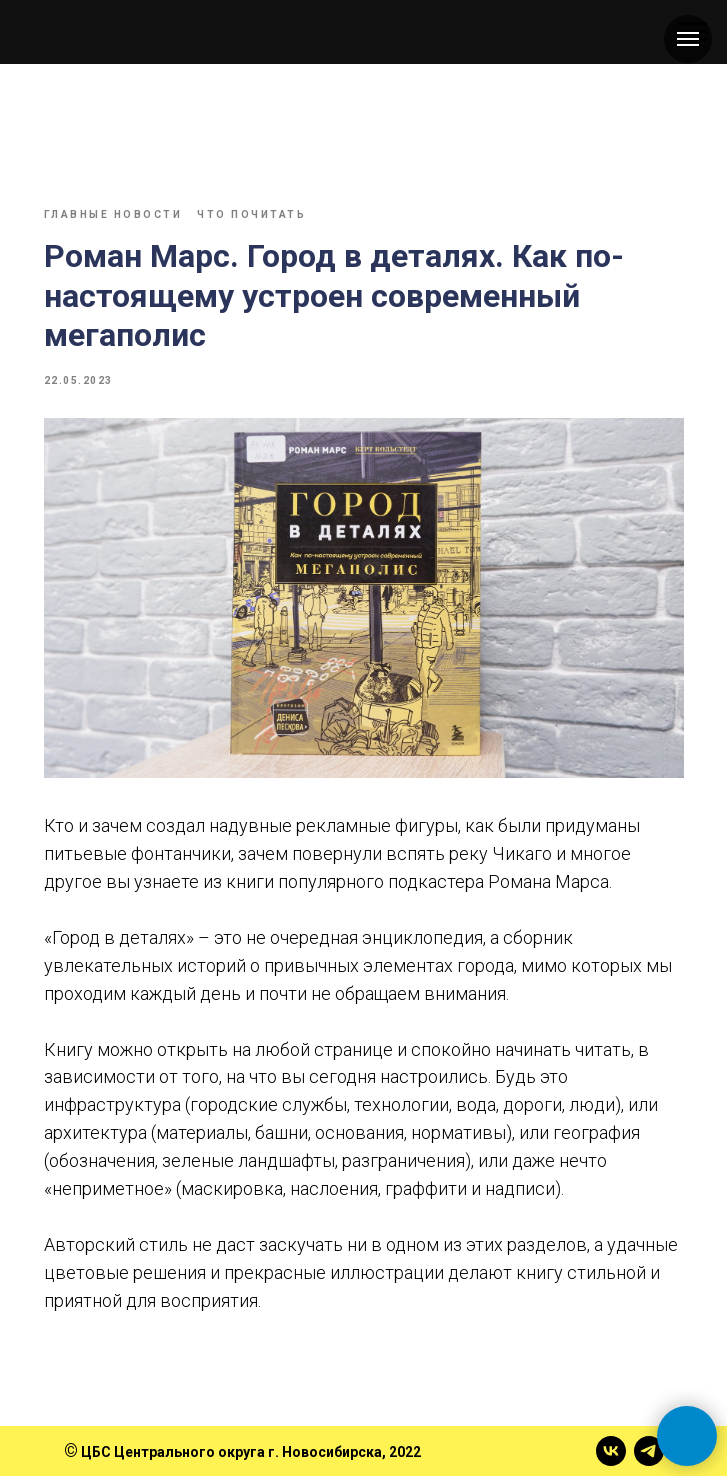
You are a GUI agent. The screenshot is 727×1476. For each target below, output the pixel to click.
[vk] (611, 1451)
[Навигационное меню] (688, 39)
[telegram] (649, 1451)
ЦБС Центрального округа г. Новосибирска (231, 1452)
